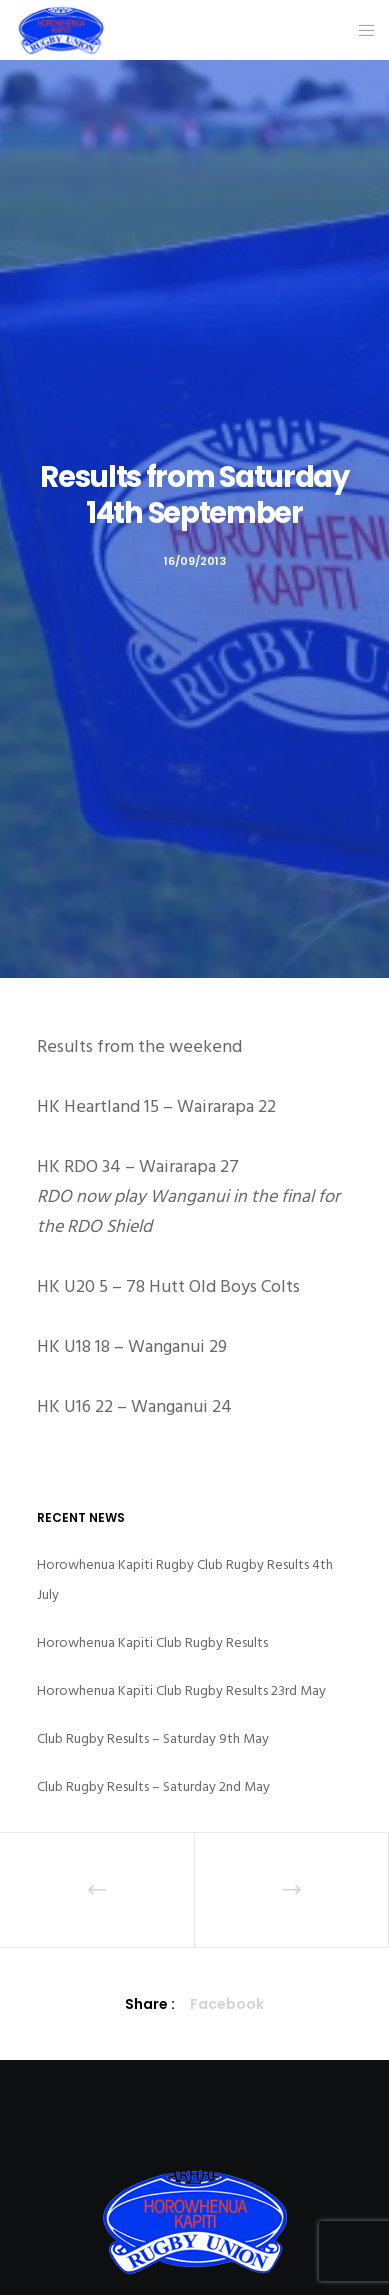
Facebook (227, 2004)
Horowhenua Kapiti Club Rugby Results (152, 1642)
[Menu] (360, 30)
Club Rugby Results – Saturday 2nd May (153, 1786)
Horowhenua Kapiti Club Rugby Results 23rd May (181, 1690)
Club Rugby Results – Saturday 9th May (153, 1738)
